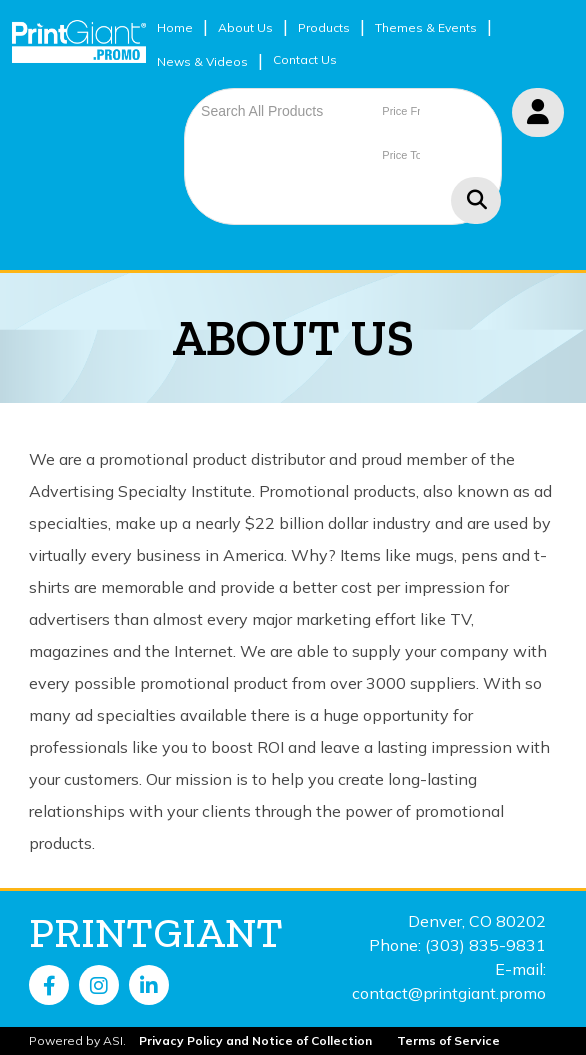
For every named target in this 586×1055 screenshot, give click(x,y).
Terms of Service (448, 1040)
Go (476, 200)
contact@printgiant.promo (449, 993)
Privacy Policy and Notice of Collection (255, 1040)
